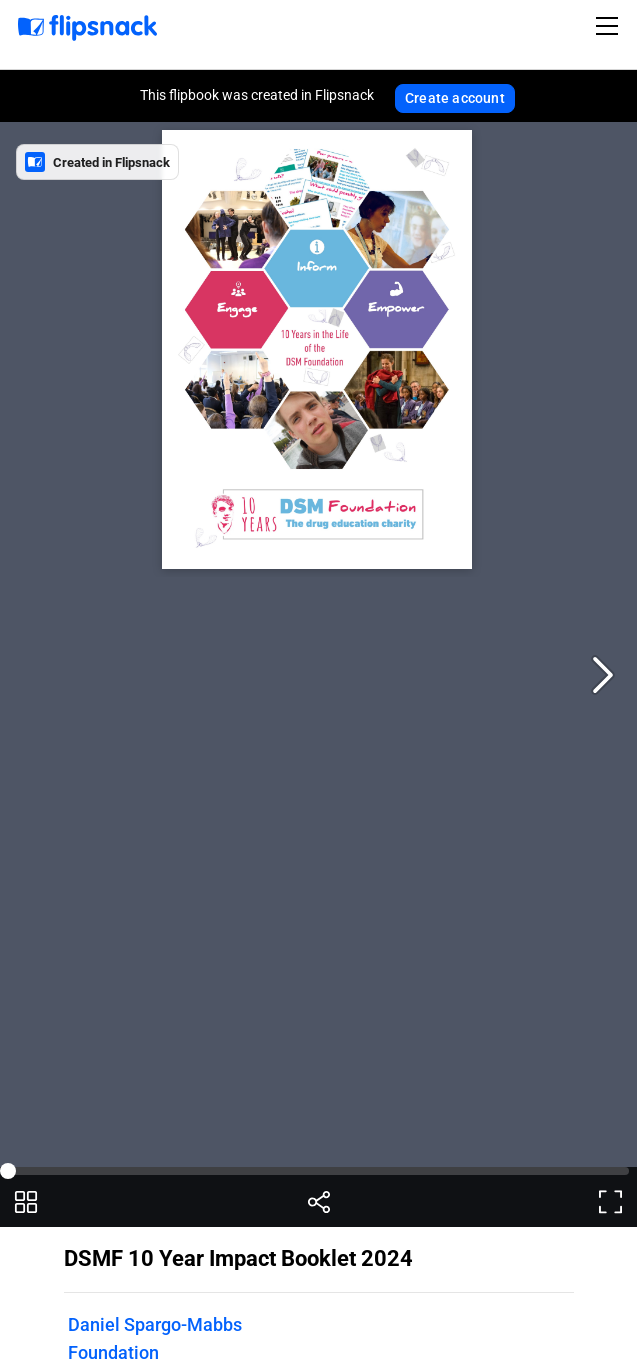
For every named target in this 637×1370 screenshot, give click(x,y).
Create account (455, 98)
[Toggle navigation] (610, 26)
